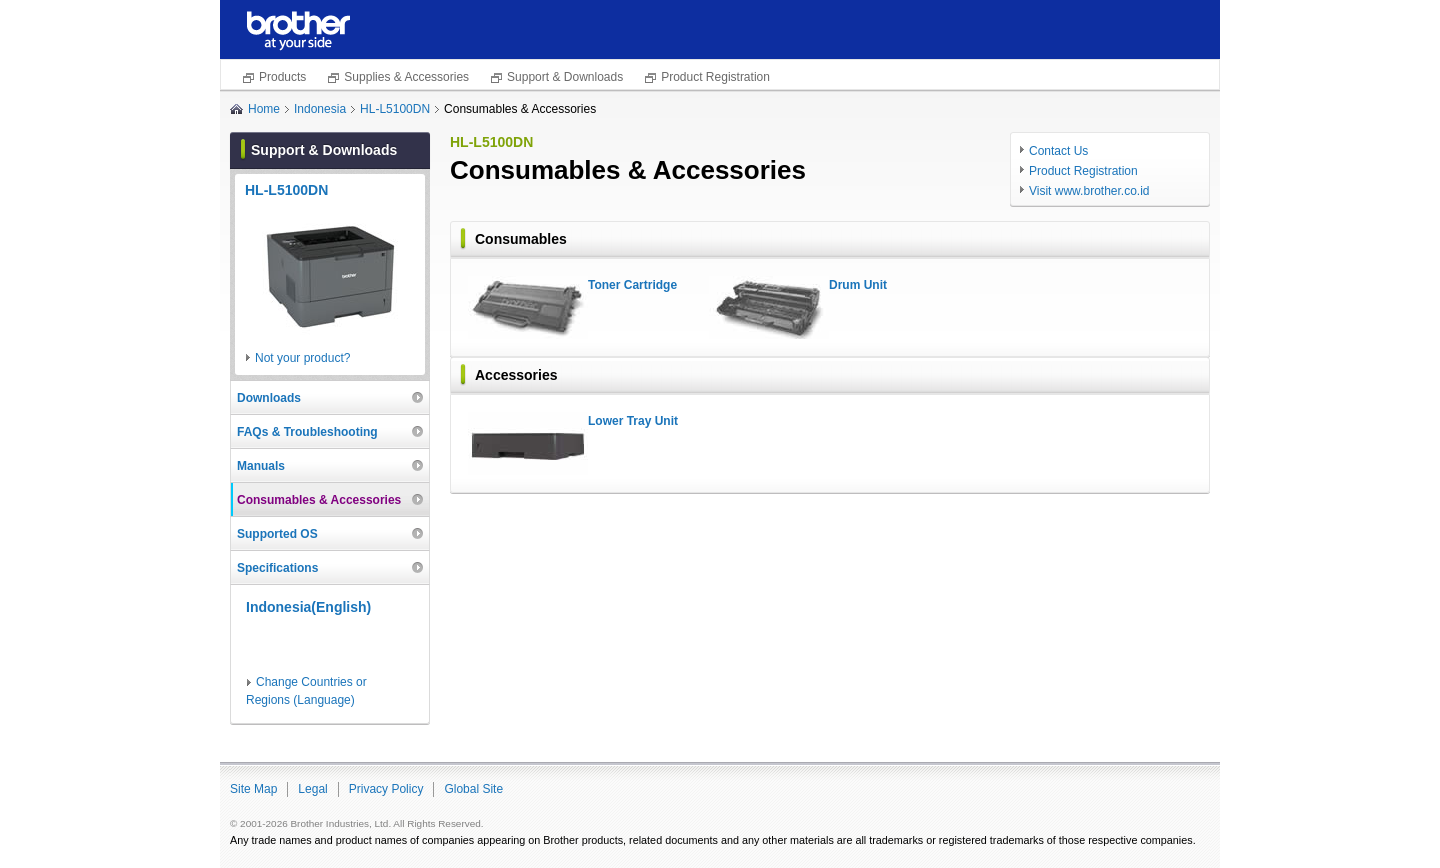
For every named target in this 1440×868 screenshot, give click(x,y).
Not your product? (302, 358)
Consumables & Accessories (319, 500)
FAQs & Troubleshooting (307, 432)
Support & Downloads (565, 77)
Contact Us (1058, 151)
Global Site (473, 789)
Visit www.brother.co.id (1089, 191)
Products (282, 77)
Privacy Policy (386, 789)
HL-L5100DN (395, 109)
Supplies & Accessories (406, 77)
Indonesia (320, 109)
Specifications (277, 568)
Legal (312, 789)
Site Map (253, 789)
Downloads (269, 398)
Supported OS (277, 534)
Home (264, 109)
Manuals (261, 466)
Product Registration (715, 77)
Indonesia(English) (308, 607)
